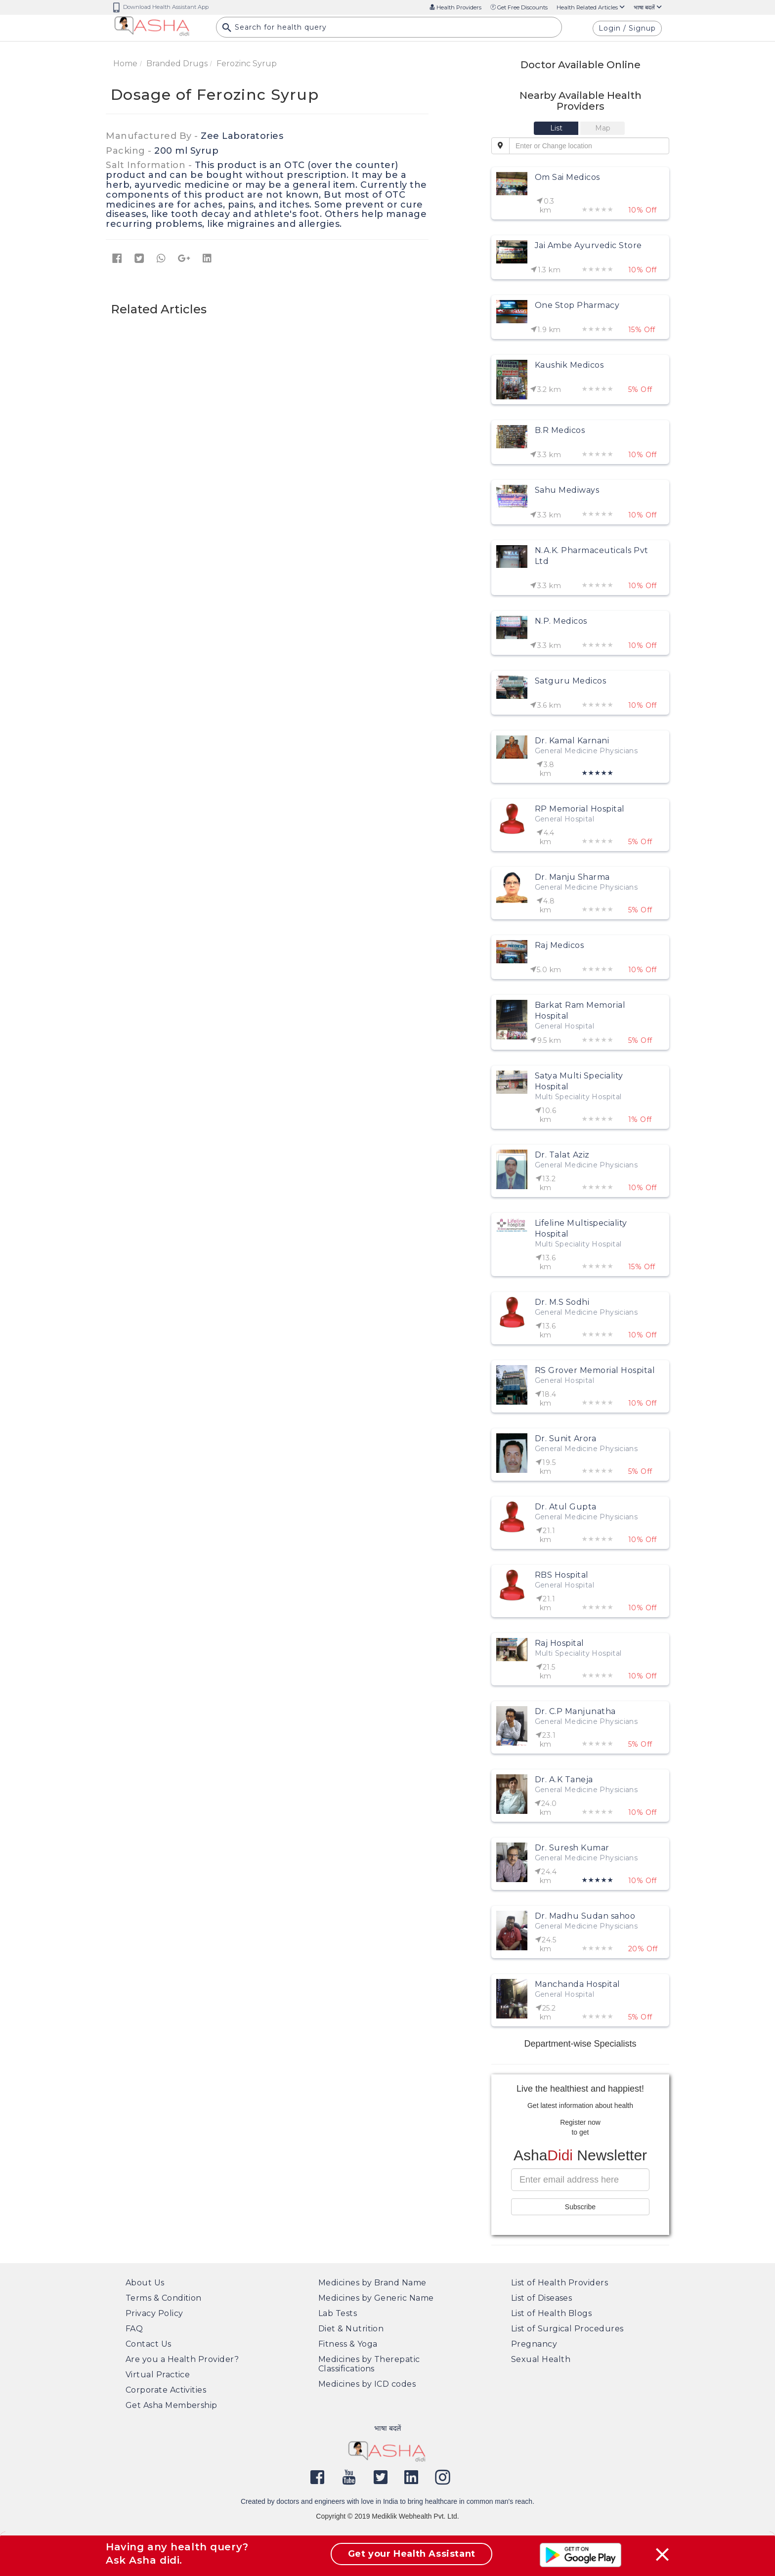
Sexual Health (540, 2359)
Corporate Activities (166, 2390)
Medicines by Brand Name (372, 2282)
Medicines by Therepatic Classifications (369, 2364)
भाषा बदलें (648, 7)
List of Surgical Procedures (567, 2328)
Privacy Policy (154, 2313)
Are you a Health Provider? (182, 2359)
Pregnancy (534, 2344)
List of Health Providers (559, 2282)
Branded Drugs (177, 63)
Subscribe (580, 2207)
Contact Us (149, 2344)
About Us (145, 2282)
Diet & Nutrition (351, 2328)
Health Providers (455, 7)
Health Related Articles (591, 7)
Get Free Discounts (519, 7)
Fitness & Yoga (347, 2344)
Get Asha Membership (171, 2405)
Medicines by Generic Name (376, 2298)
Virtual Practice (158, 2374)
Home (125, 63)
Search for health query (274, 30)
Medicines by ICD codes (367, 2384)
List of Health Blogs (551, 2313)
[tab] (557, 128)
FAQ (134, 2328)
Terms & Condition (164, 2298)
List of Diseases (541, 2298)
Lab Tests (337, 2313)
